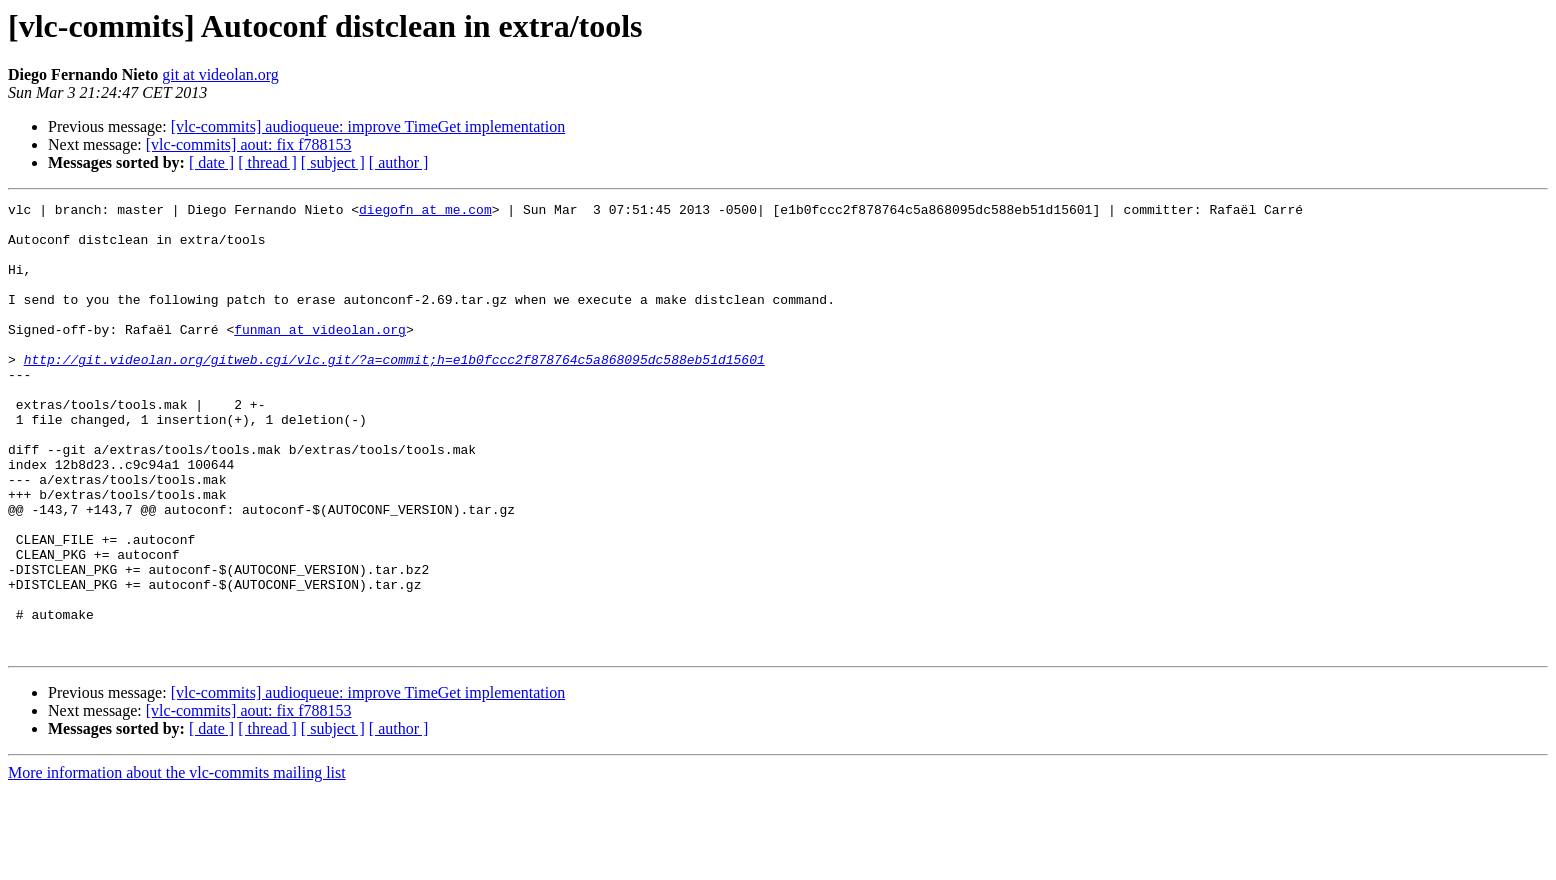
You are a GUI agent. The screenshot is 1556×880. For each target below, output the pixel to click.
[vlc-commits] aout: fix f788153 (249, 144)
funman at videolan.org (320, 356)
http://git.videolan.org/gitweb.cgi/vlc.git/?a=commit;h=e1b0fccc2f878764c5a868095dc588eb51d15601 (394, 392)
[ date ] (211, 162)
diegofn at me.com (425, 212)
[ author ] (399, 162)
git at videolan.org (220, 74)
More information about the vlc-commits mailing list (177, 862)
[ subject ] (333, 162)
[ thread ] (267, 162)
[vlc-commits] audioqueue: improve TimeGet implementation (368, 126)
